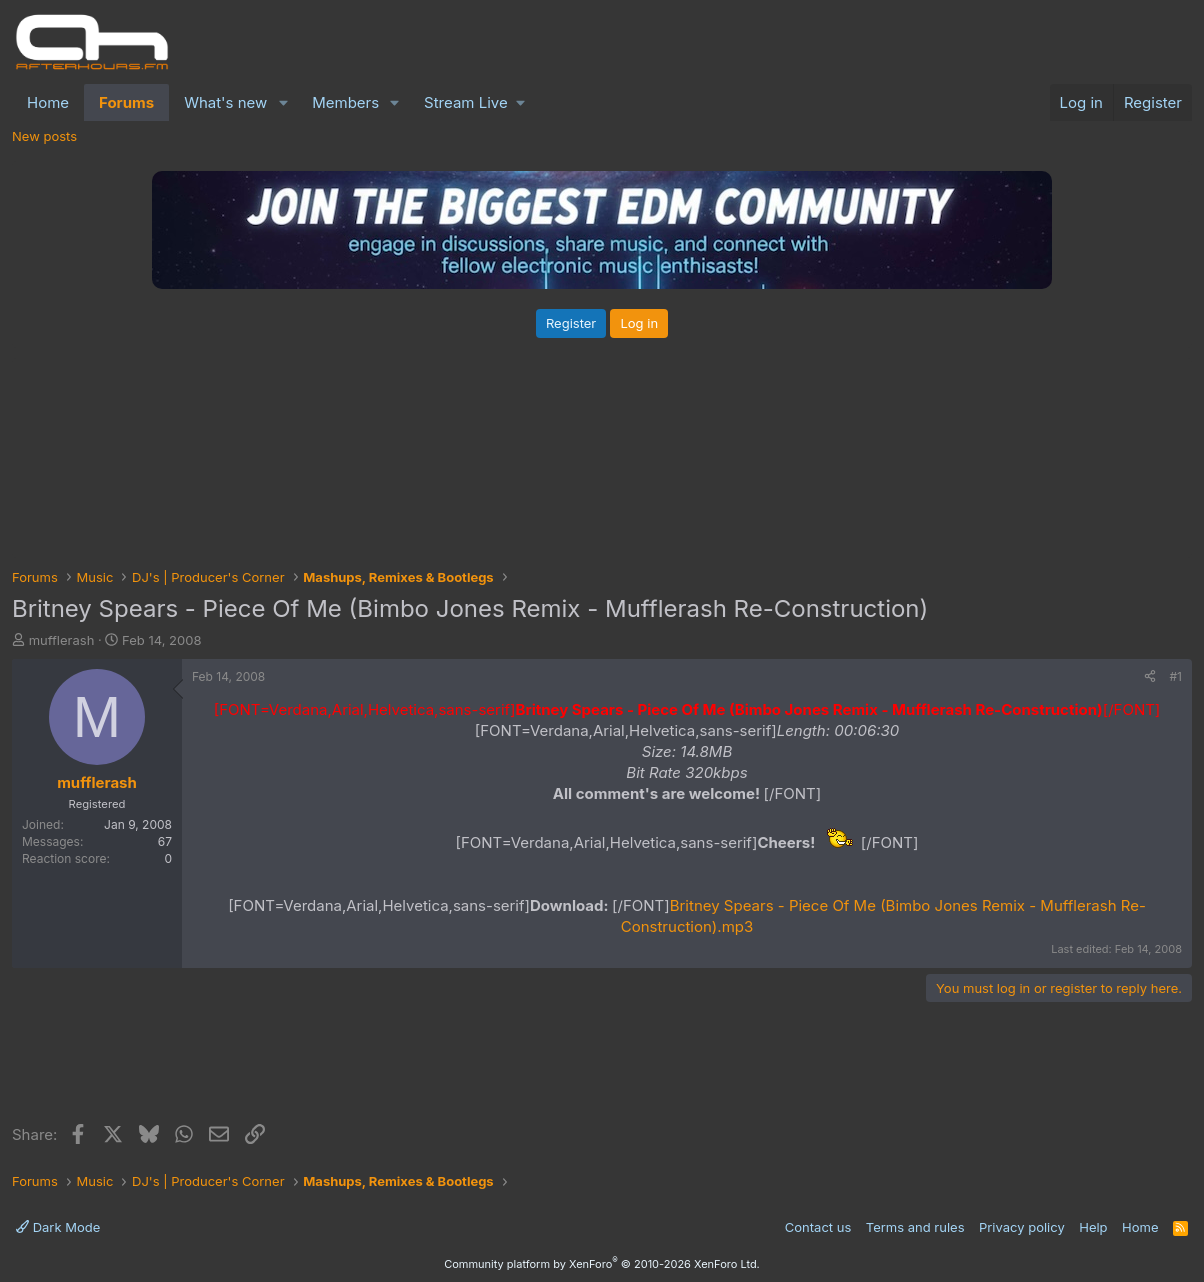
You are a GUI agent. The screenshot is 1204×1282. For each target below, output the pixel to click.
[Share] (1150, 677)
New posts (44, 136)
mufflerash (62, 640)
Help (1093, 1227)
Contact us (818, 1227)
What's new (225, 102)
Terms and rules (915, 1227)
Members (345, 102)
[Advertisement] (602, 1067)
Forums (126, 102)
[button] (283, 102)
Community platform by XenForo (602, 1264)
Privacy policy (1022, 1227)
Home (48, 102)
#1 (1176, 676)
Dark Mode (58, 1227)
